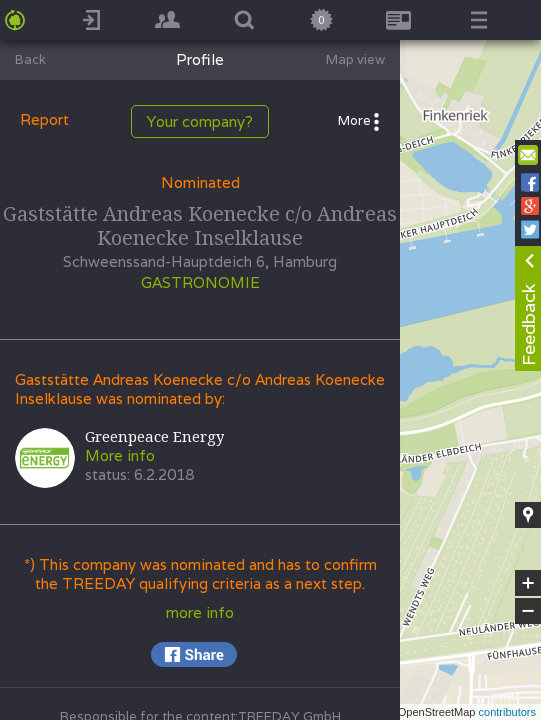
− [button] (528, 611)
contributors (507, 712)
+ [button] (528, 583)
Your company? (200, 121)
